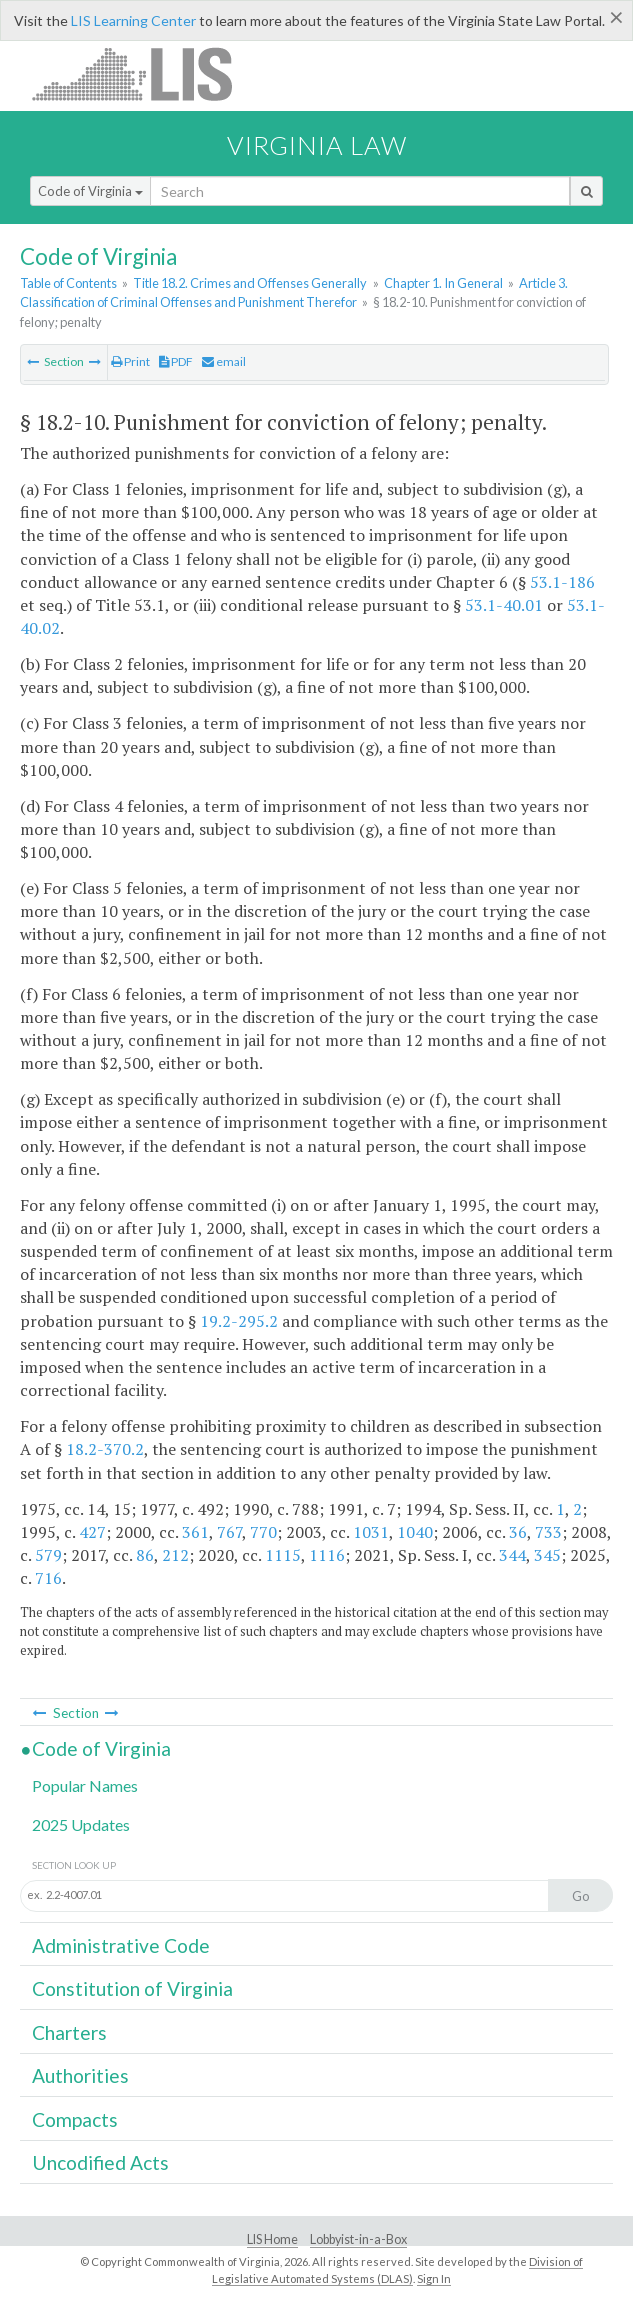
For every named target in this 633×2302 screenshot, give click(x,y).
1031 (371, 1532)
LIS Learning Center (133, 20)
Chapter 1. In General (443, 283)
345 (547, 1555)
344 (512, 1555)
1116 (327, 1555)
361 (195, 1532)
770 (263, 1532)
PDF (176, 361)
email (224, 361)
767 (229, 1532)
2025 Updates (81, 1824)
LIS (143, 73)
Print (130, 361)
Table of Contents (68, 283)
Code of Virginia (90, 191)
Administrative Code (121, 1945)
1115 (283, 1555)
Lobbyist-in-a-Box (358, 2239)
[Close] (616, 17)
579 (48, 1555)
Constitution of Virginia (132, 1988)
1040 (415, 1532)
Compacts (75, 2119)
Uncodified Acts (100, 2162)
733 (548, 1532)
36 (518, 1532)
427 (92, 1532)
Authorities (80, 2075)
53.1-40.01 (504, 605)
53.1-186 (562, 582)
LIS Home (272, 2239)
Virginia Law (317, 145)
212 (175, 1555)
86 (145, 1555)
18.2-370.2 (105, 1449)
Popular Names (85, 1785)
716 (48, 1578)
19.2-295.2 (239, 1321)
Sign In (434, 2278)
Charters (69, 2032)
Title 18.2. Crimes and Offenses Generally (250, 283)
